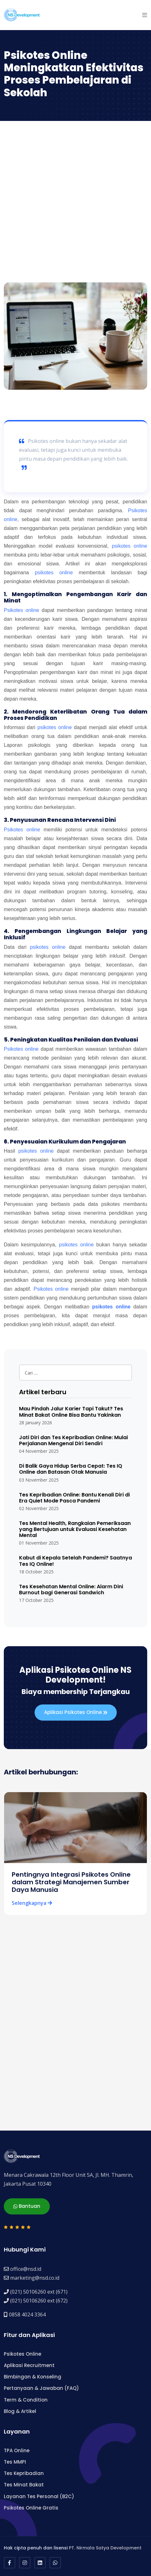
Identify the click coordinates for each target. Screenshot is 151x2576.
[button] (144, 15)
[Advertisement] (75, 199)
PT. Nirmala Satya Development (105, 2548)
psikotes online (129, 546)
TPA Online (17, 2450)
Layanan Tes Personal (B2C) (39, 2496)
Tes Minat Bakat (24, 2484)
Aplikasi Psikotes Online (75, 1713)
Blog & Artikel (20, 2411)
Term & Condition (26, 2399)
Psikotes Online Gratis (31, 2507)
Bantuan (26, 2206)
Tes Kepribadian (24, 2473)
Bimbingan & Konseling (32, 2376)
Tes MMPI (15, 2462)
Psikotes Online (22, 2354)
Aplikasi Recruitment (29, 2365)
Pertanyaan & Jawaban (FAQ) (41, 2388)
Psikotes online (21, 610)
